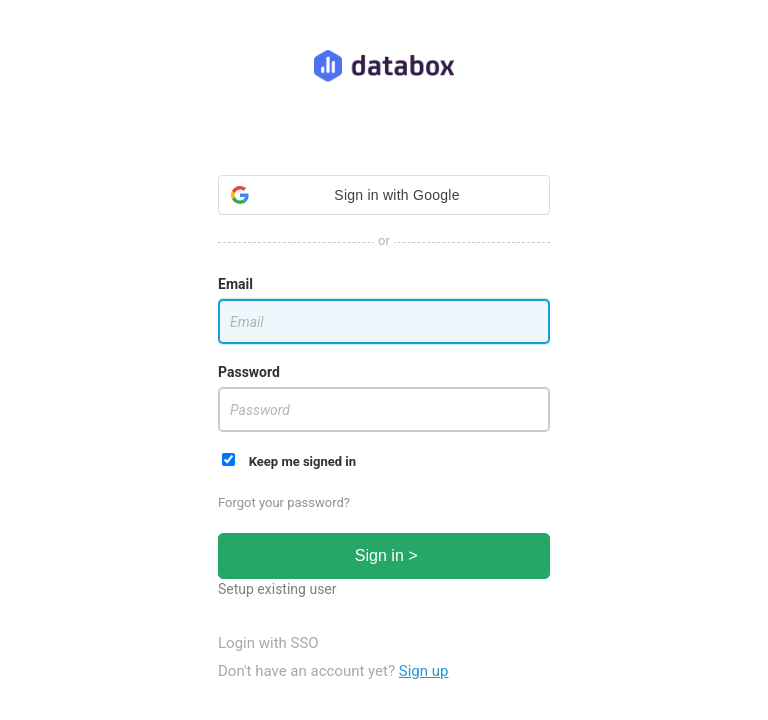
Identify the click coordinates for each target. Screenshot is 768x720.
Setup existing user (277, 589)
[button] (384, 195)
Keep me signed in (289, 461)
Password (249, 372)
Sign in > (383, 555)
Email (235, 284)
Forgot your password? (284, 502)
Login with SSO (268, 643)
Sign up (424, 671)
